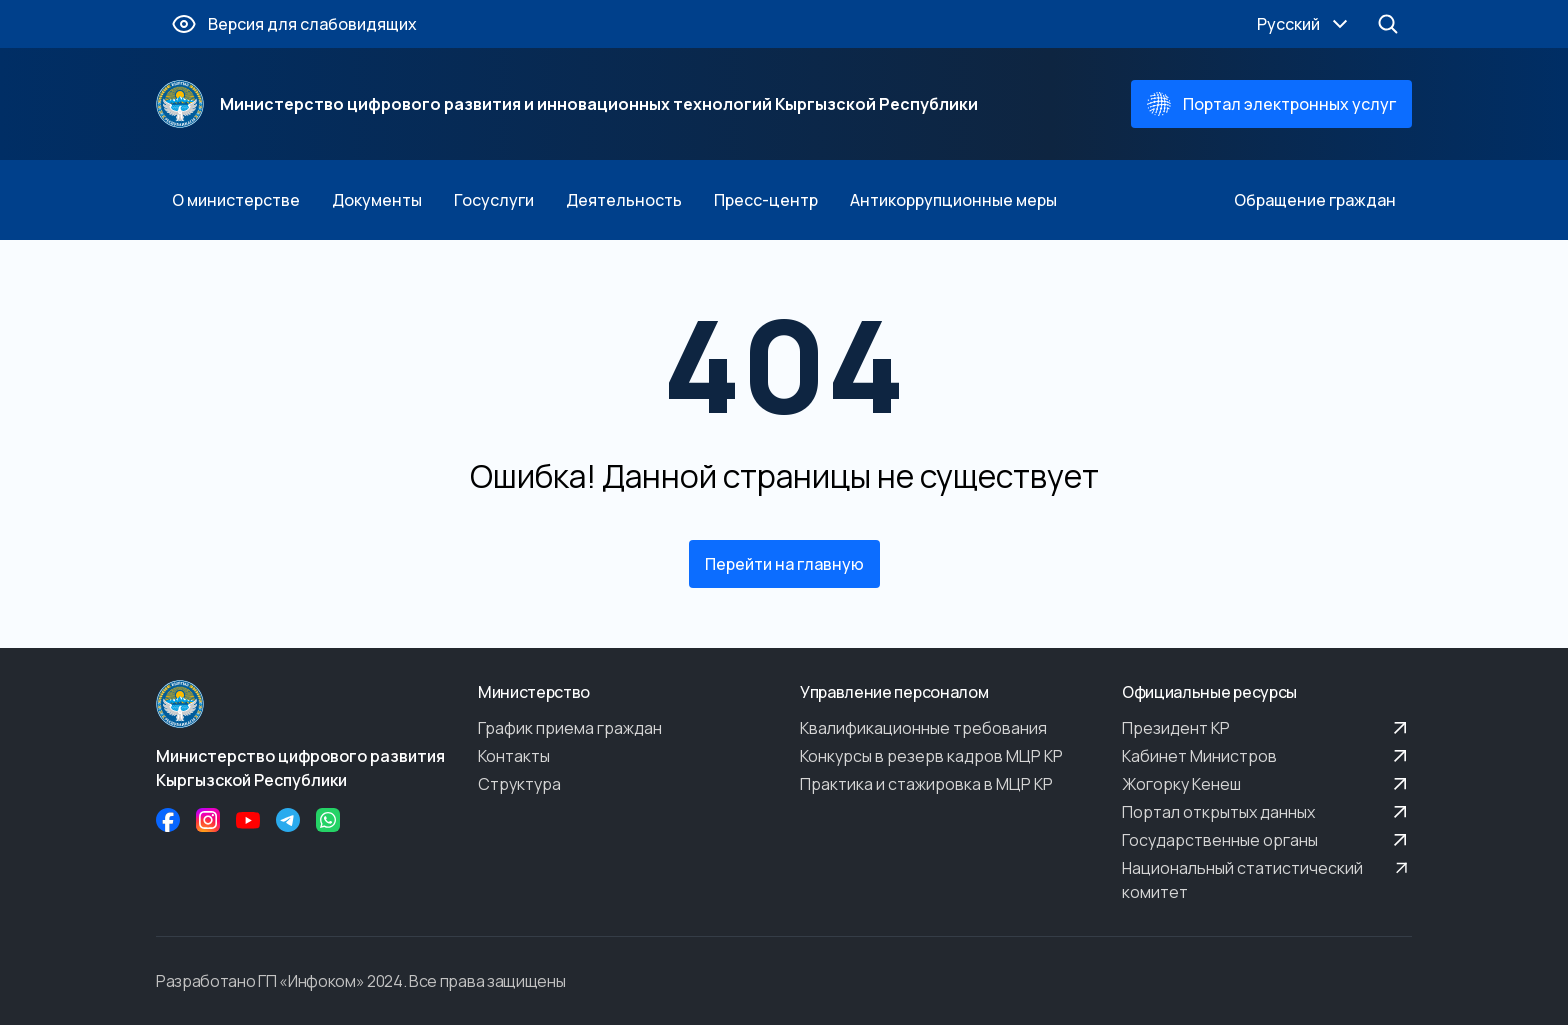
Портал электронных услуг (1271, 104)
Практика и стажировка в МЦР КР (926, 784)
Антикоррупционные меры (953, 200)
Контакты (514, 756)
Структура (519, 784)
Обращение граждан (1315, 200)
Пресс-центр (766, 200)
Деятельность (624, 200)
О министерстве (236, 200)
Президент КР (1267, 728)
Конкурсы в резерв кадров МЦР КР (931, 756)
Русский (1304, 24)
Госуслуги (494, 200)
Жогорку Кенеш (1267, 784)
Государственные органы (1267, 840)
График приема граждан (570, 728)
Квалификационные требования (923, 728)
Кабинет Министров (1267, 756)
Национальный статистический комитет (1267, 879)
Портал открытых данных (1267, 812)
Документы (377, 200)
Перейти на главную (784, 564)
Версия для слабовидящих (294, 24)
